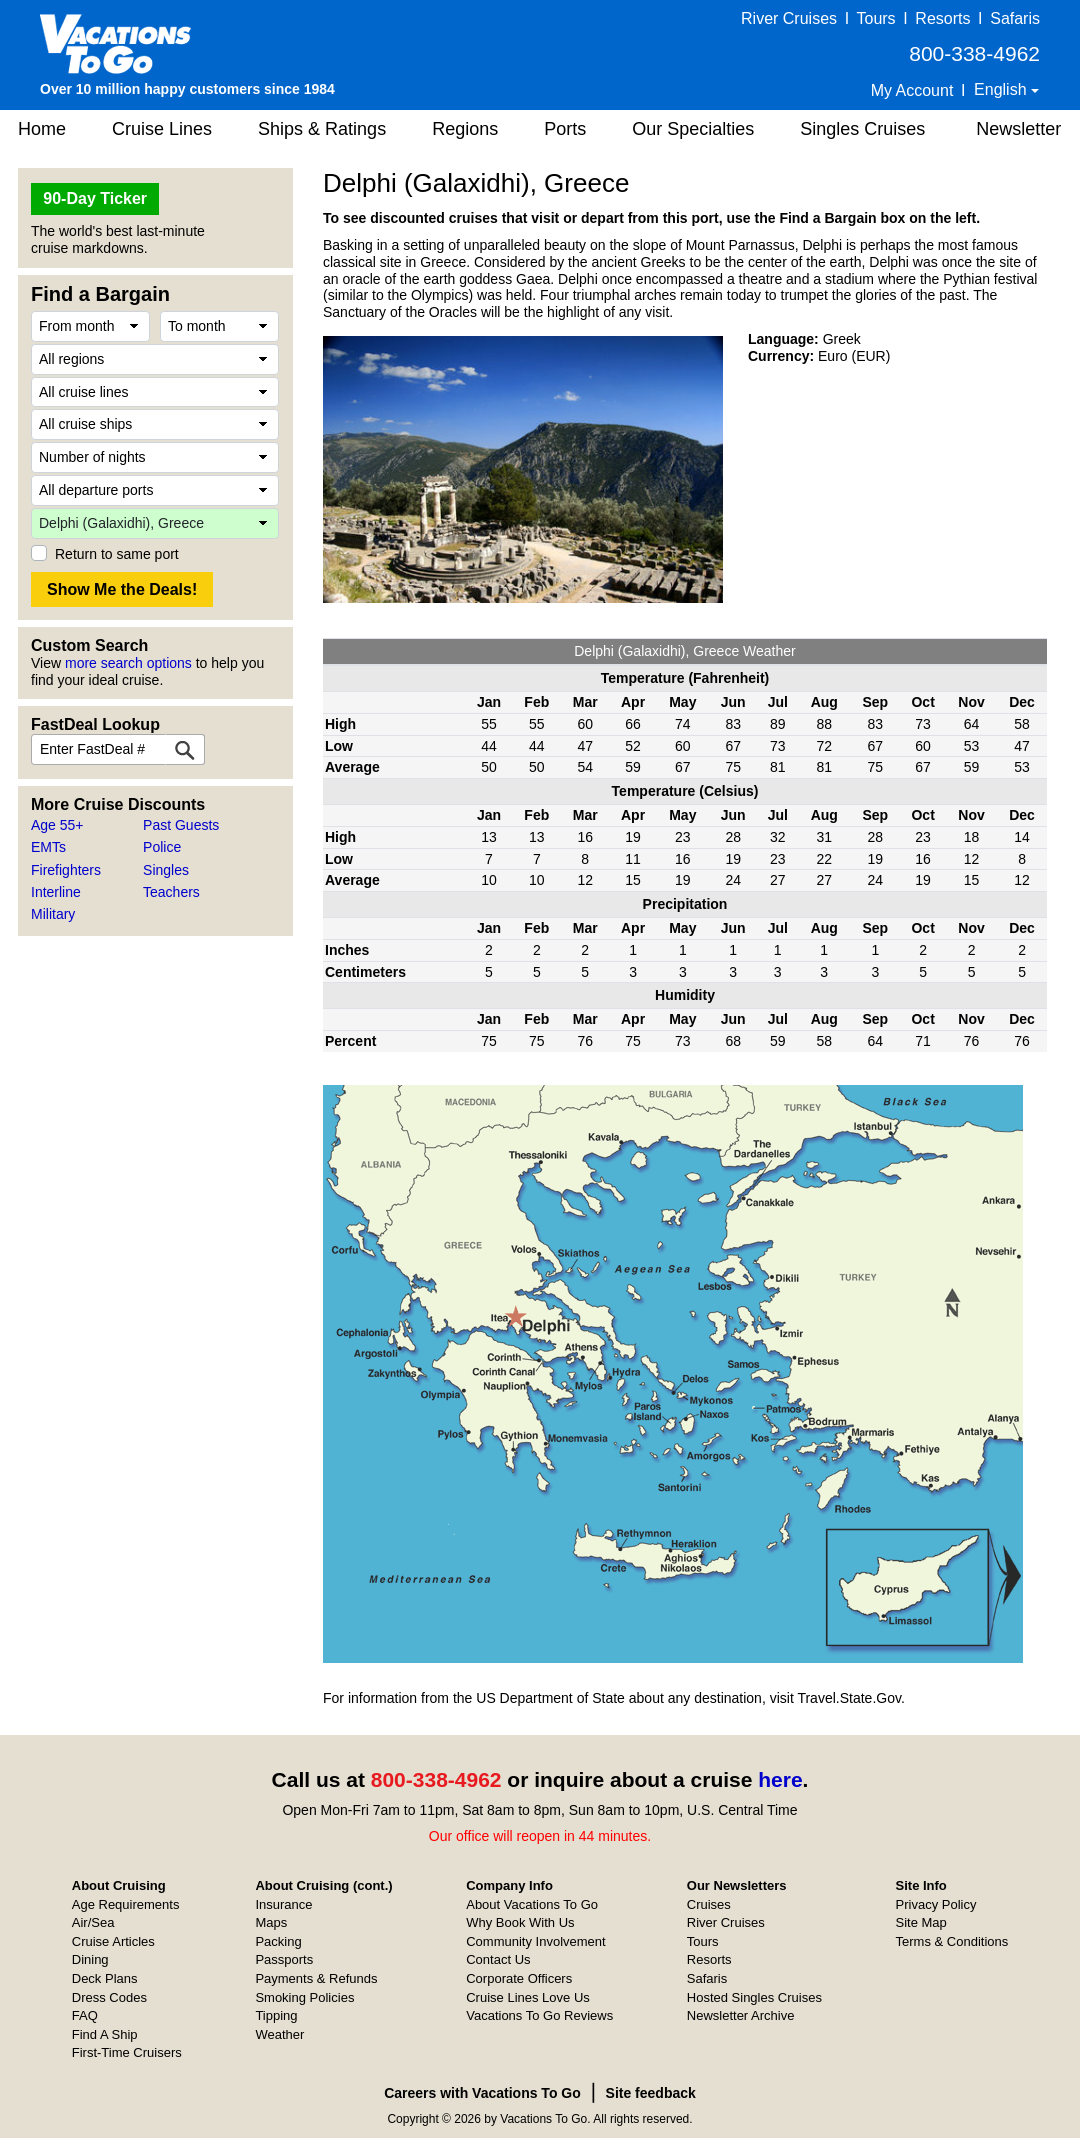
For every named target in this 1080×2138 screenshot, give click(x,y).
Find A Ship (105, 2034)
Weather (279, 2034)
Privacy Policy (936, 1904)
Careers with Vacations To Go (482, 2093)
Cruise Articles (113, 1941)
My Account (912, 90)
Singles (166, 870)
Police (162, 847)
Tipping (276, 2015)
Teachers (171, 892)
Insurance (283, 1904)
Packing (278, 1941)
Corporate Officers (519, 1978)
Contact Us (498, 1959)
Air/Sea (93, 1922)
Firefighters (66, 870)
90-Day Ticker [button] (95, 198)
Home (42, 129)
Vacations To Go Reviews (539, 2015)
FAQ (85, 2015)
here (780, 1779)
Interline (56, 892)
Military (53, 914)
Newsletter (1018, 129)
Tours (875, 18)
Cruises (709, 1904)
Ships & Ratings (322, 129)
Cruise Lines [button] (162, 129)
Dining (90, 1959)
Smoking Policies (304, 1997)
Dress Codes (109, 1997)
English (1002, 89)
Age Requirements (126, 1904)
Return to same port (117, 554)
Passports (284, 1959)
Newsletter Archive (741, 2015)
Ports (565, 129)
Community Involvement (535, 1941)
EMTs (48, 847)
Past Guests (181, 825)
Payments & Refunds (316, 1978)
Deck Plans (105, 1978)
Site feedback (651, 2093)
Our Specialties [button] (693, 129)
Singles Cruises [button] (862, 129)
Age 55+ (57, 825)
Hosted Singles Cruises (754, 1997)
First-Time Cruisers (127, 2052)
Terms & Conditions (952, 1941)
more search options (128, 663)
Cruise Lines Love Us (528, 1997)
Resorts (942, 18)
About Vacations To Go (532, 1904)
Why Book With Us (520, 1922)
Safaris (1015, 18)
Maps (271, 1922)
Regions (465, 129)
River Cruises (789, 18)
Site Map (921, 1922)
